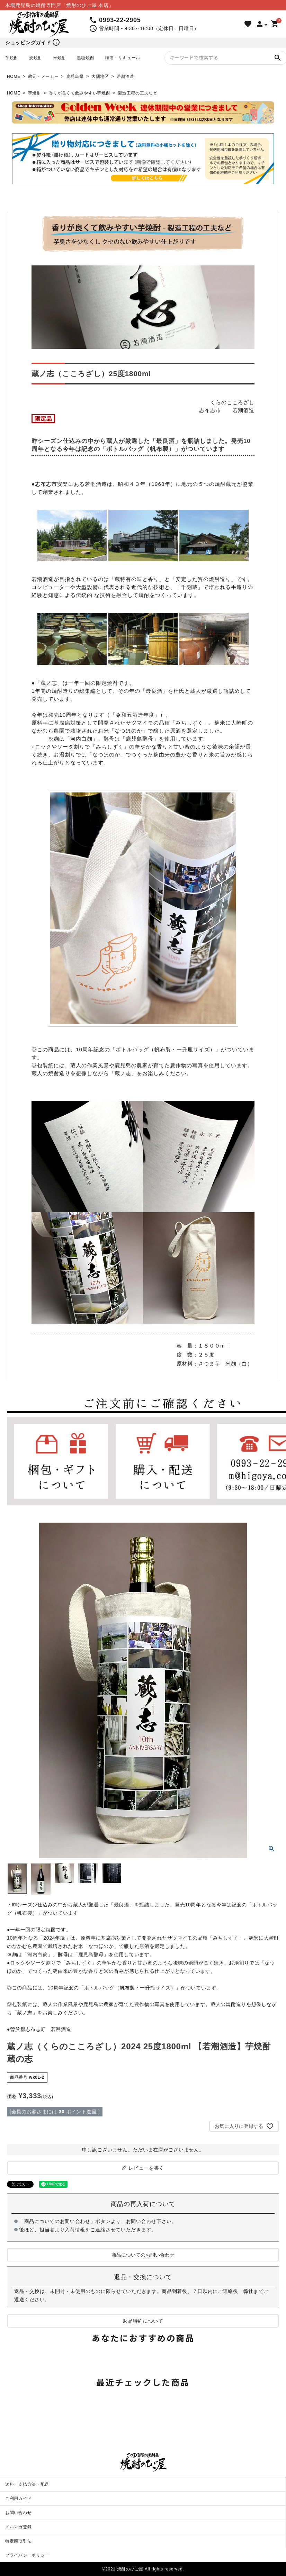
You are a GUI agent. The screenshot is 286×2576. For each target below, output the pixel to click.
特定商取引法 (18, 2541)
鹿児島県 (75, 76)
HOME (13, 76)
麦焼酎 (35, 57)
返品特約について (143, 2321)
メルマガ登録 (18, 2526)
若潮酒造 (125, 76)
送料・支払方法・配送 (27, 2484)
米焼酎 (59, 57)
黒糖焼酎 (86, 57)
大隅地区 (100, 76)
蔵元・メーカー (43, 76)
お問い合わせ (18, 2512)
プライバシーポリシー (27, 2555)
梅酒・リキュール (122, 57)
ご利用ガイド (18, 2498)
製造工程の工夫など (137, 93)
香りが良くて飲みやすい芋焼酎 (79, 93)
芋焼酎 (11, 57)
